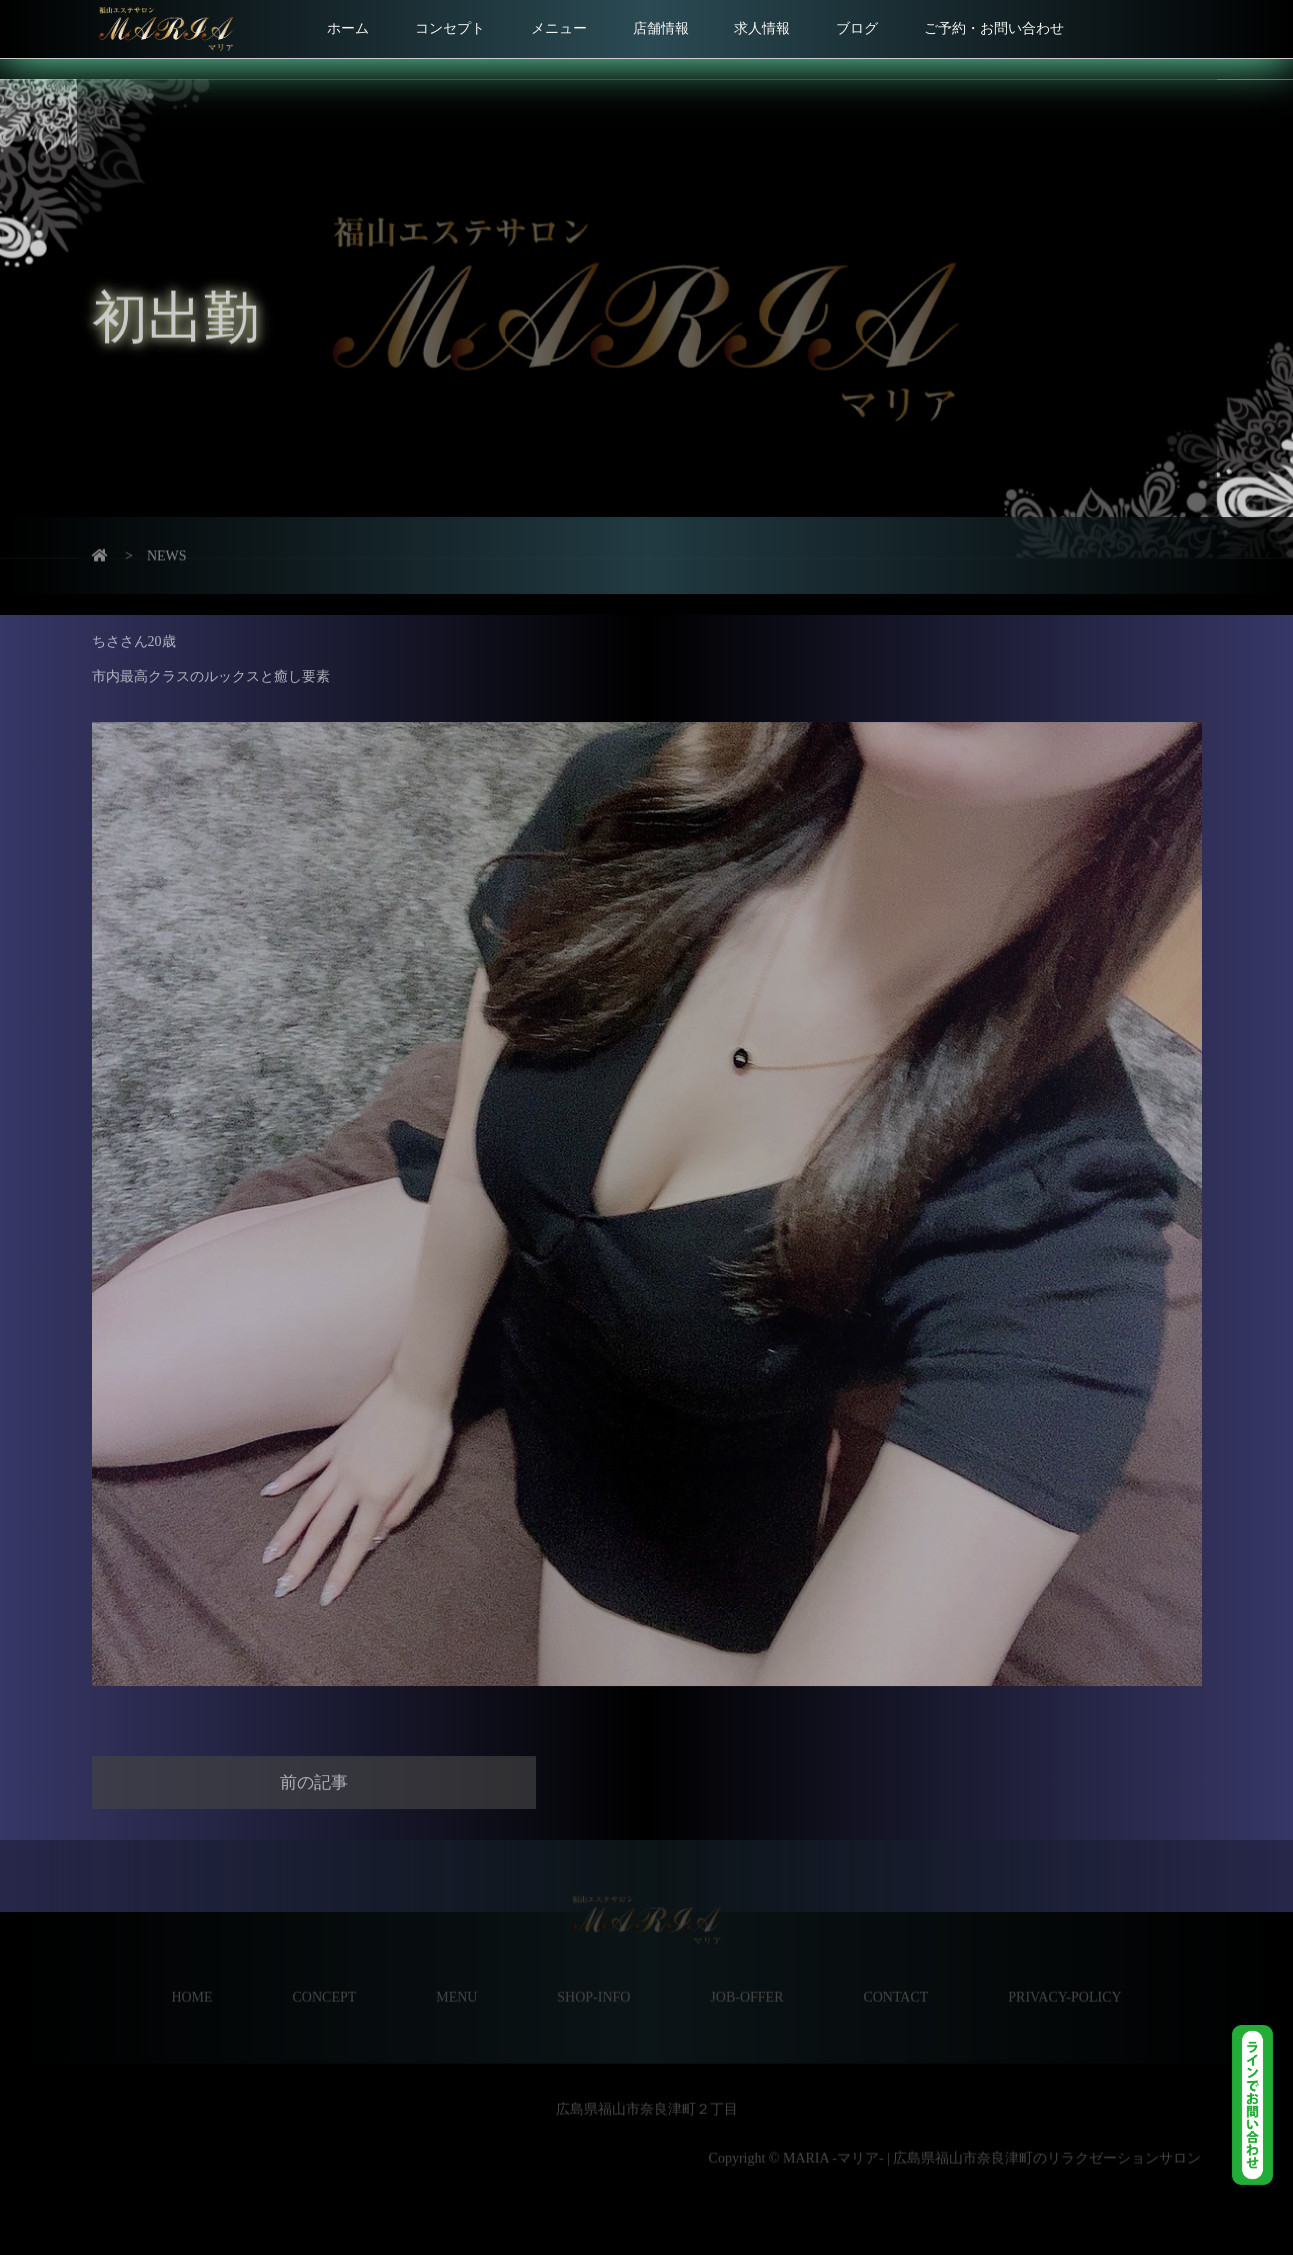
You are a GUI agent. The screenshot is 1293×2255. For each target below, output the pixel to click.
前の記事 (314, 1759)
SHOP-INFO (593, 1974)
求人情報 (762, 28)
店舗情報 (661, 28)
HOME (191, 1974)
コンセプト (450, 28)
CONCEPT (325, 1974)
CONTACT (895, 1974)
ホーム (348, 28)
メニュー (559, 28)
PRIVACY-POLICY (1064, 1974)
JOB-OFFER (746, 1974)
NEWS (167, 539)
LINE (1262, 2105)
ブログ (857, 28)
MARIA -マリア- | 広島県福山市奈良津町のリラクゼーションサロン (990, 2135)
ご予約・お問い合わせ (994, 28)
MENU (456, 1974)
